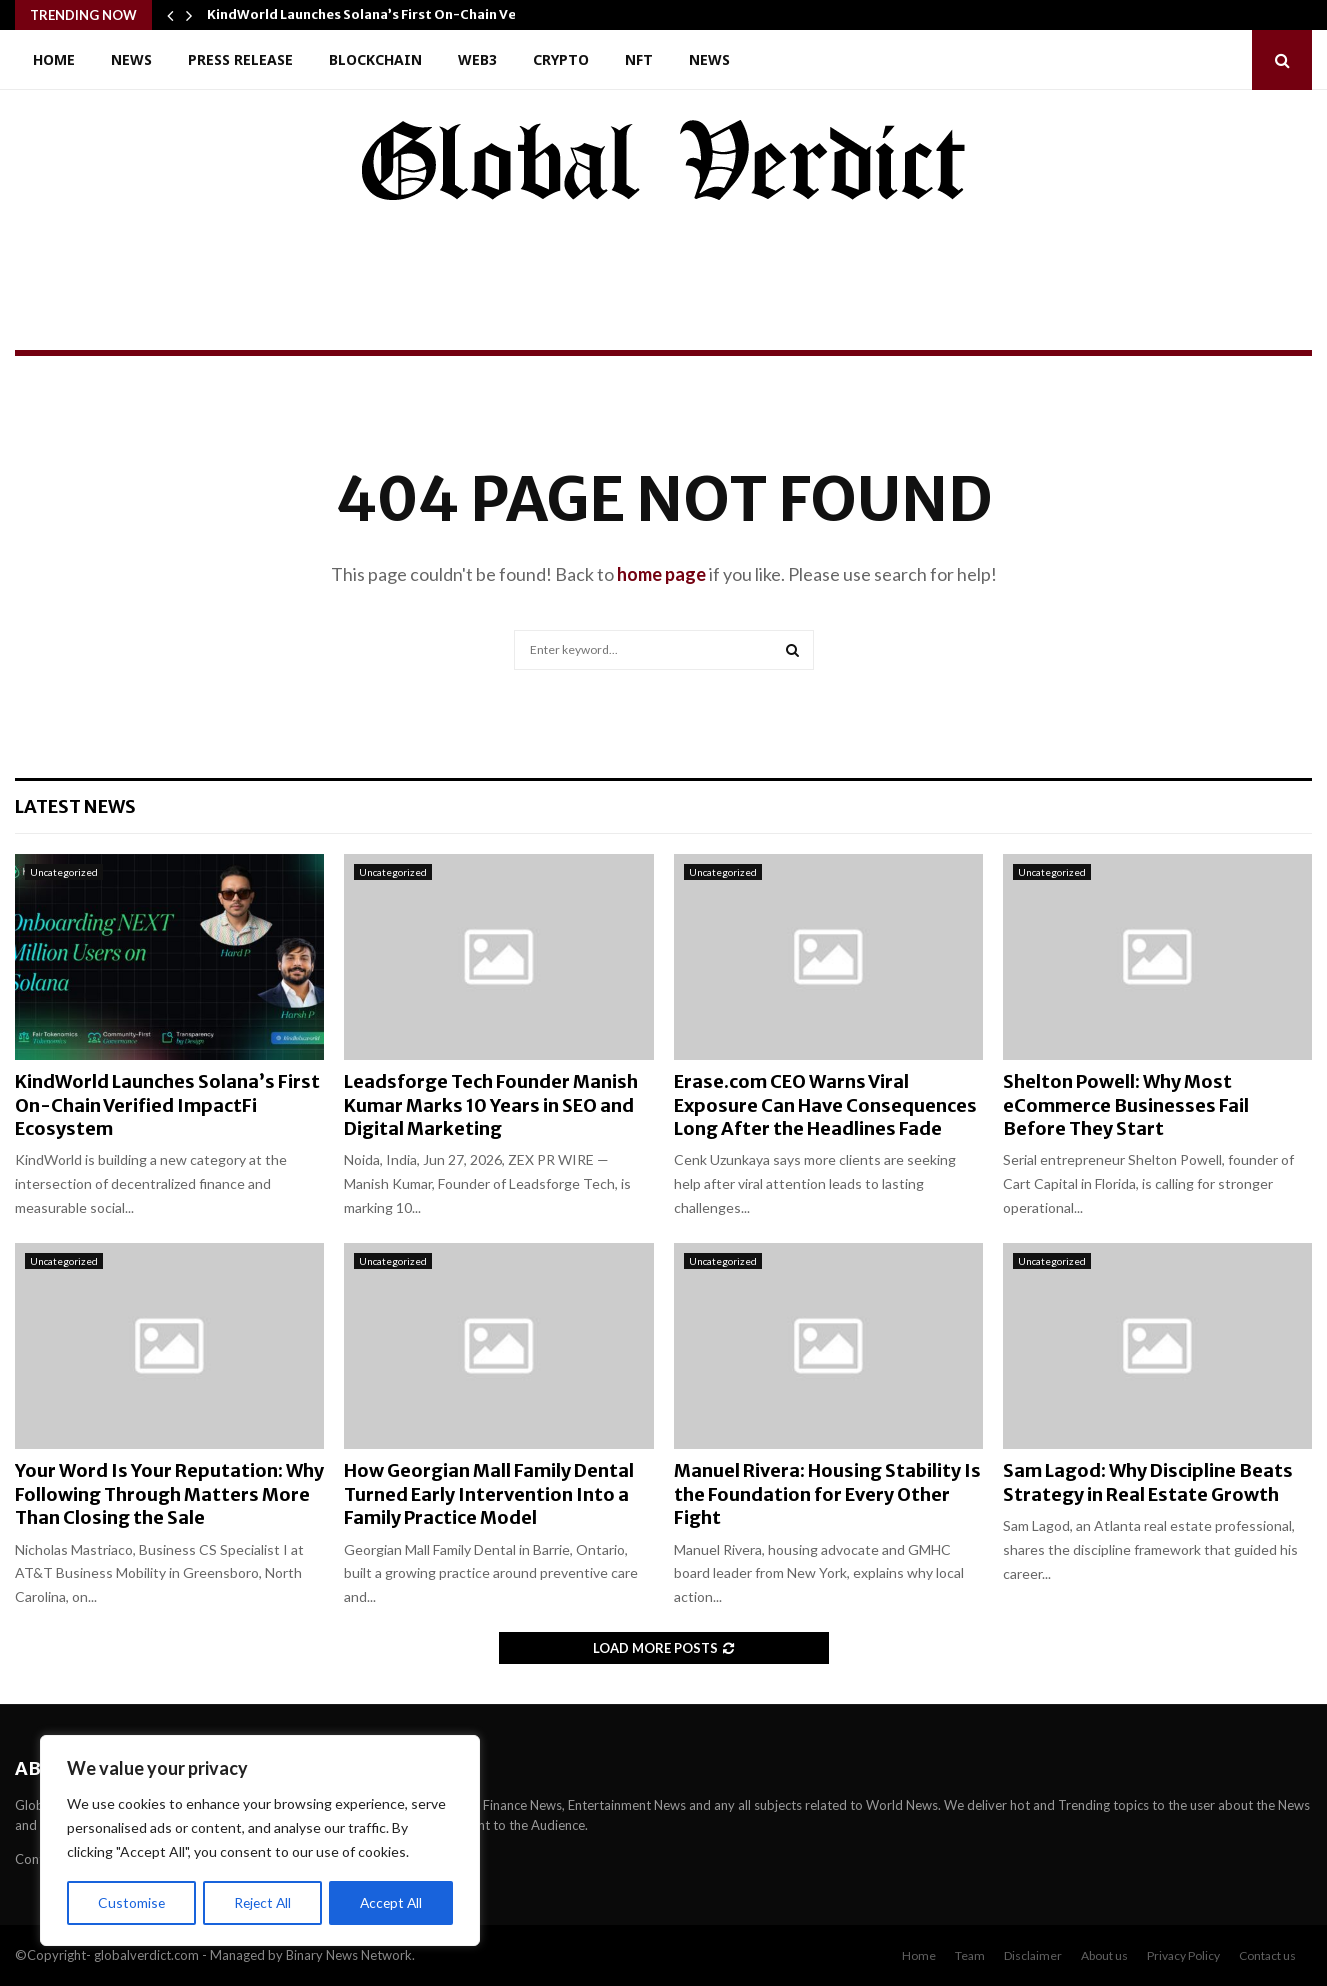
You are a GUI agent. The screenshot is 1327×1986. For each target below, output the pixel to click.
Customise (131, 1902)
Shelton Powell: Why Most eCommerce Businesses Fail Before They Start (1126, 1105)
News (131, 59)
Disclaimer (1033, 1955)
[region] (260, 1841)
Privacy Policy (1183, 1955)
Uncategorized (64, 872)
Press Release (240, 59)
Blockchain (375, 59)
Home (54, 59)
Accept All (391, 1902)
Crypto (561, 59)
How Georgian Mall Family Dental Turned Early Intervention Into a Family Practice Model (489, 1494)
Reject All (262, 1902)
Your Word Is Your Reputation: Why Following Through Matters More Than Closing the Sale (169, 1494)
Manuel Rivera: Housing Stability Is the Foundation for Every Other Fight (827, 1494)
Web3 (477, 59)
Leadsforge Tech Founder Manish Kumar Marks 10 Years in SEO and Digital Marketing (491, 1105)
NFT (639, 59)
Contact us (1267, 1955)
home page (661, 574)
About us (1104, 1955)
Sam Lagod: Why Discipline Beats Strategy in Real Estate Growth (1148, 1482)
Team (970, 1955)
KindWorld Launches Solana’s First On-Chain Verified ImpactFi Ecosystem (167, 1105)
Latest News (75, 806)
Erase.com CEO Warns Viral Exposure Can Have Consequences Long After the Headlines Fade (825, 1105)
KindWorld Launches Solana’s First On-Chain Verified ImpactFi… (416, 14)
